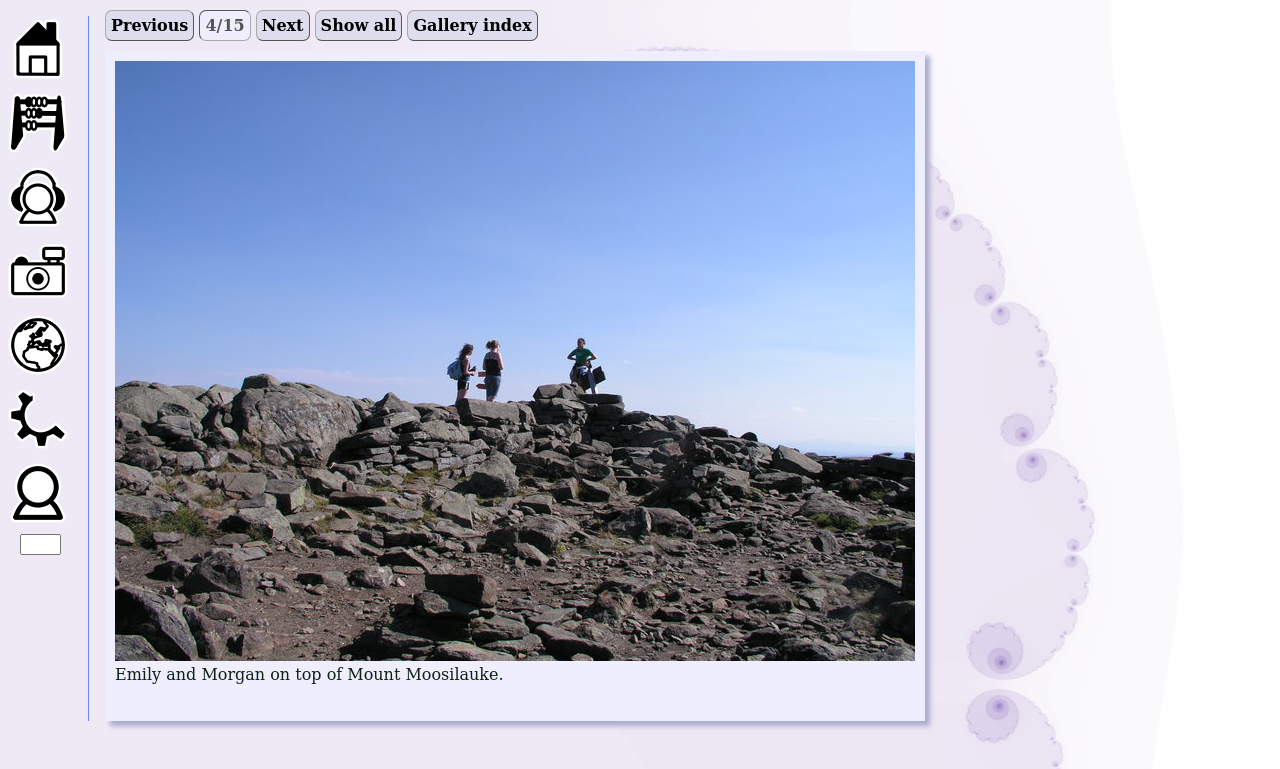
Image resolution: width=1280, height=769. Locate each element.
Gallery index (472, 25)
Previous (149, 25)
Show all (359, 25)
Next (283, 25)
